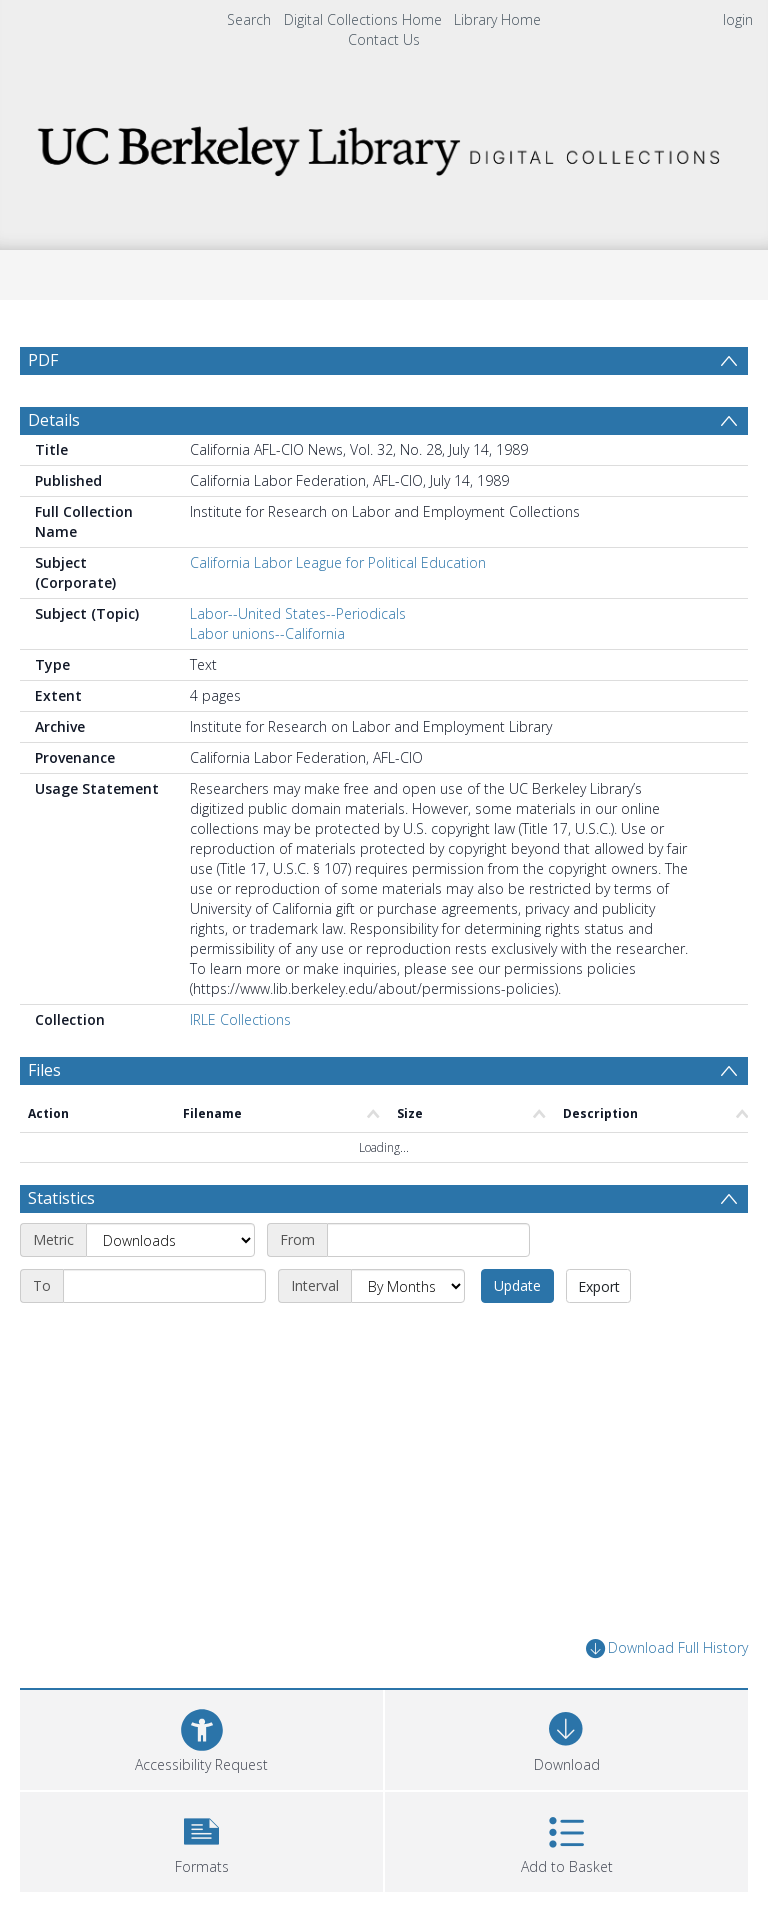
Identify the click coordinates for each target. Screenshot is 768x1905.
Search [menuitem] (249, 19)
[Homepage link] (383, 145)
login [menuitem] (738, 19)
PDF (43, 360)
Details (54, 420)
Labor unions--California (267, 633)
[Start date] (428, 1240)
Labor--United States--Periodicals (298, 613)
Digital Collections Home (363, 19)
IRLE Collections (240, 1019)
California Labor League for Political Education (338, 562)
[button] (201, 1839)
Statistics (61, 1198)
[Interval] (408, 1286)
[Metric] (170, 1240)
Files (44, 1070)
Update (517, 1285)
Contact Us (384, 39)
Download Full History (667, 1648)
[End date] (164, 1286)
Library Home (497, 19)
